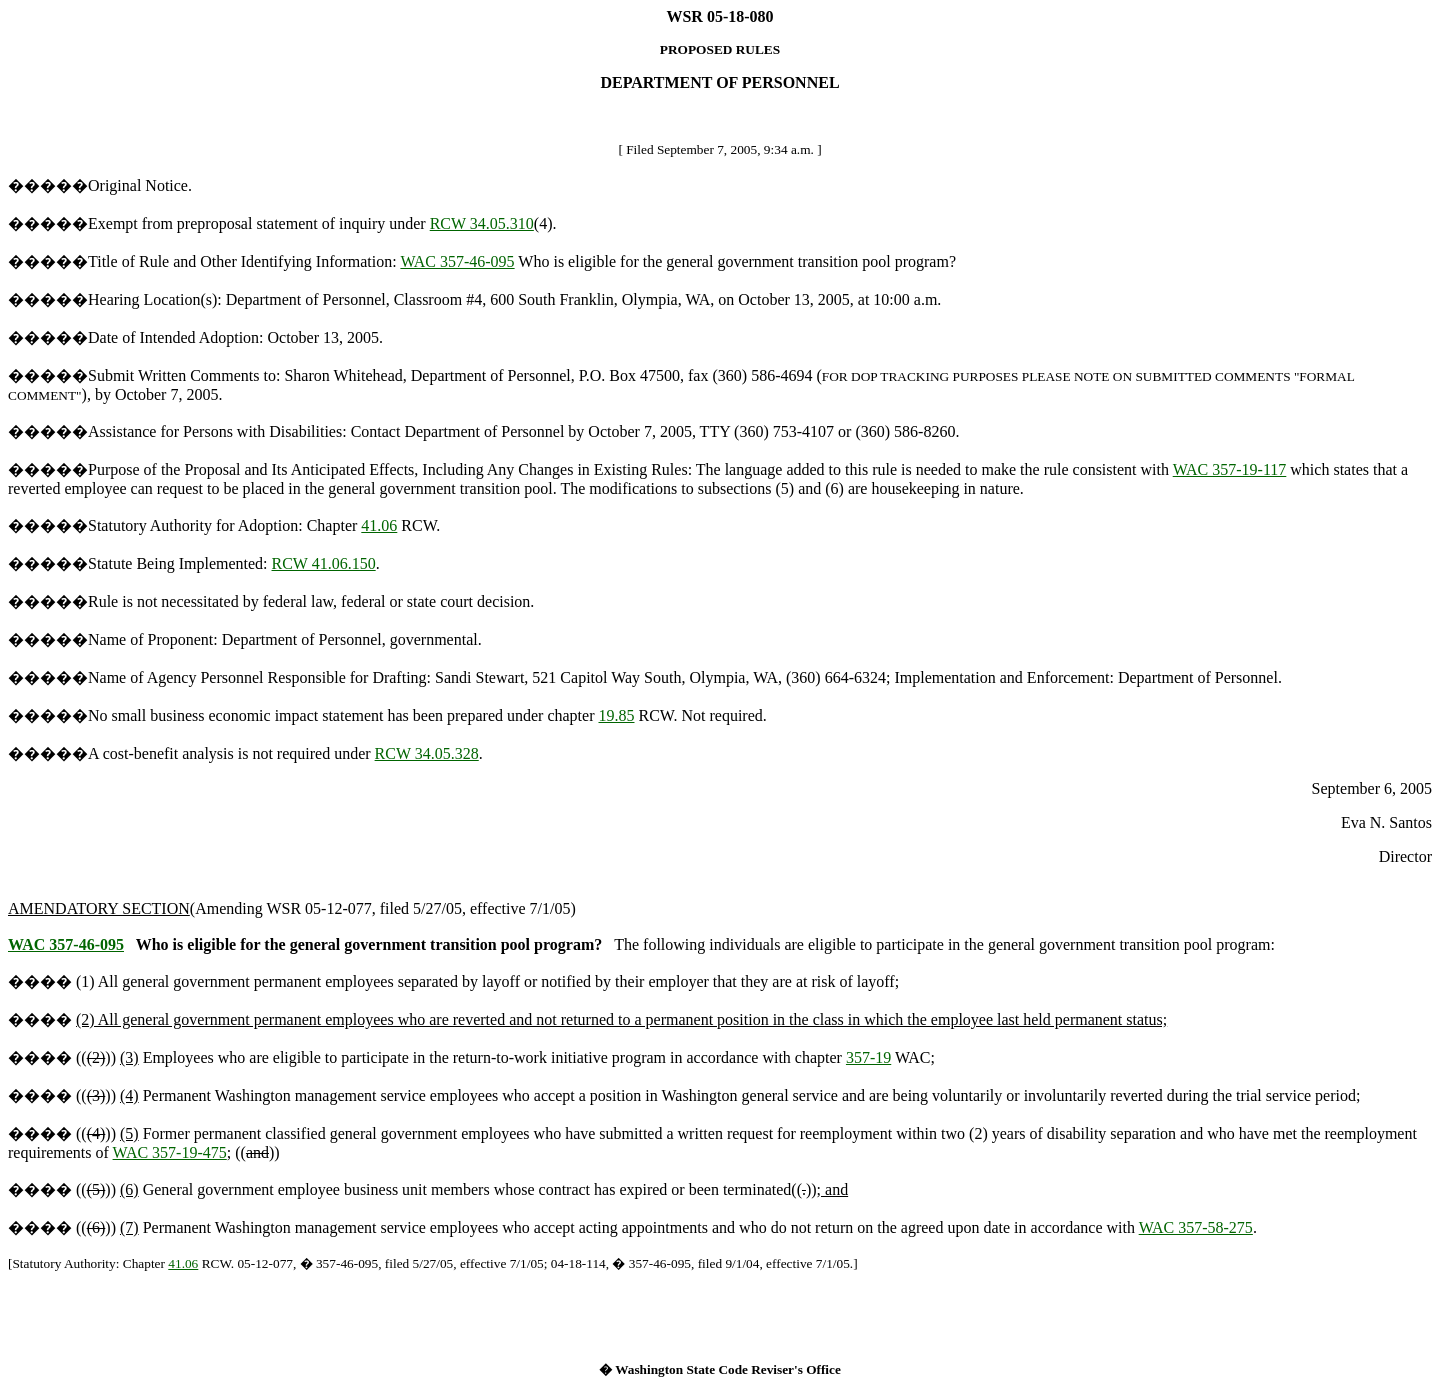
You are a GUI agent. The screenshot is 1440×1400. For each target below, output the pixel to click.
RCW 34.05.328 (427, 753)
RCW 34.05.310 (482, 223)
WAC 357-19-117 (1230, 469)
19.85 (617, 715)
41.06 (379, 525)
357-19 (868, 1057)
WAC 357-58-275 (1196, 1227)
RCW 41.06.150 (324, 563)
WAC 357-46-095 (457, 261)
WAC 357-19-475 (170, 1152)
